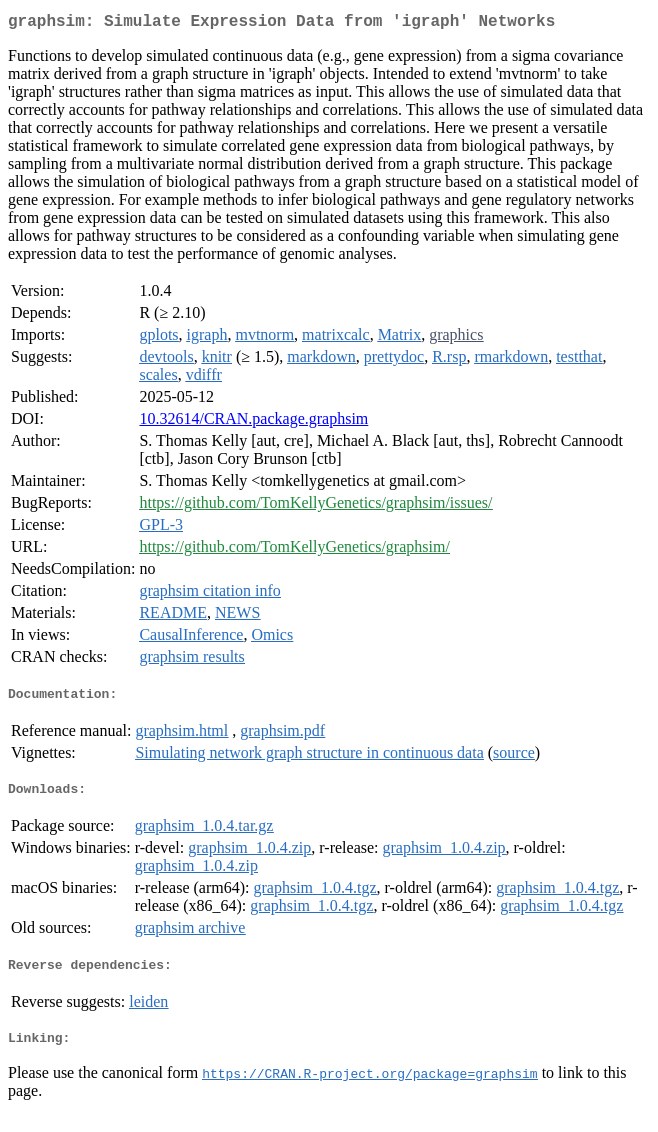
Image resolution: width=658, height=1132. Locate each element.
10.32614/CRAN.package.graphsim (253, 422)
